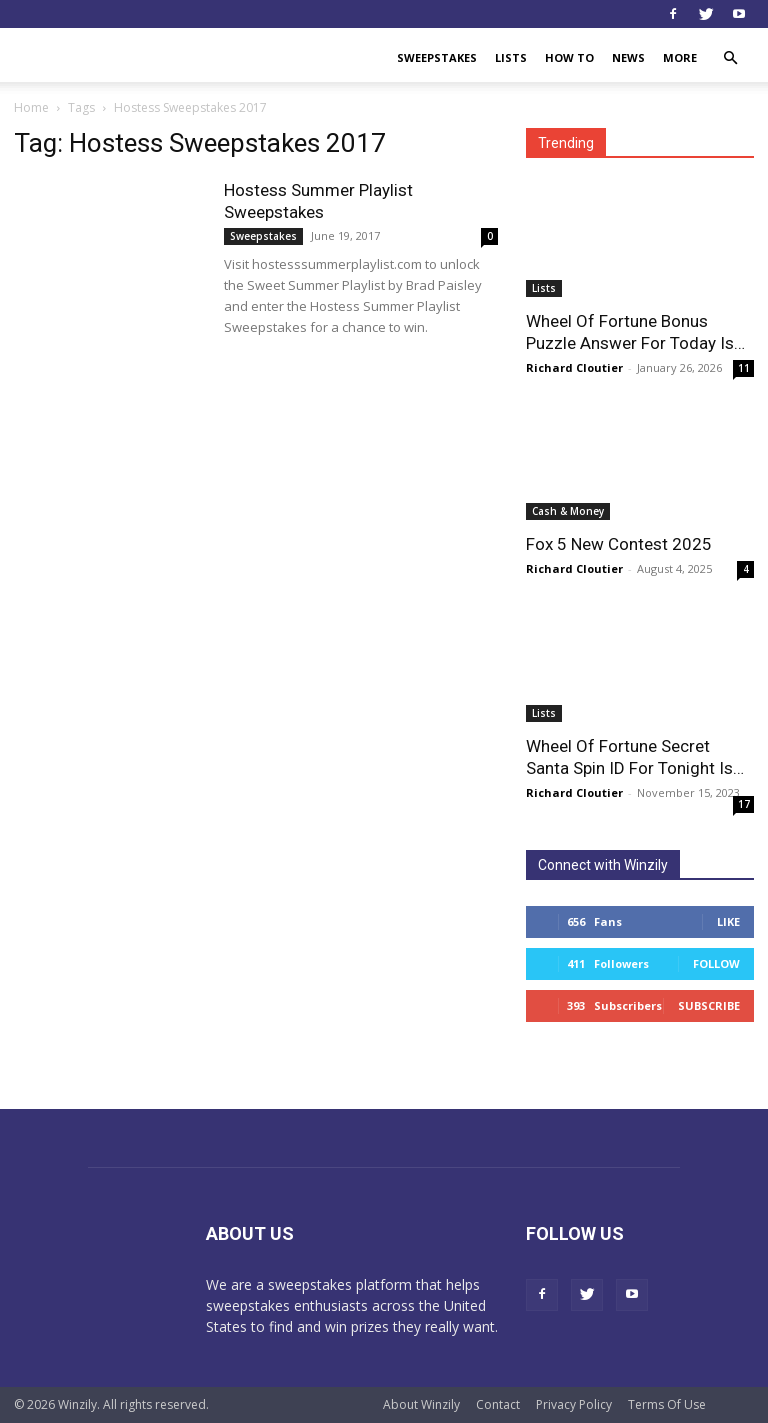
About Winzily (421, 1404)
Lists (511, 57)
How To (569, 57)
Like (728, 921)
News (628, 57)
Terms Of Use (667, 1404)
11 (744, 368)
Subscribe (709, 1005)
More (680, 57)
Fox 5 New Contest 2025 (619, 544)
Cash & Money (568, 511)
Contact (498, 1404)
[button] (730, 58)
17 (744, 804)
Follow (716, 963)
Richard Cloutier (574, 367)
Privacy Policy (574, 1404)
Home (31, 107)
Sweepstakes (437, 57)
